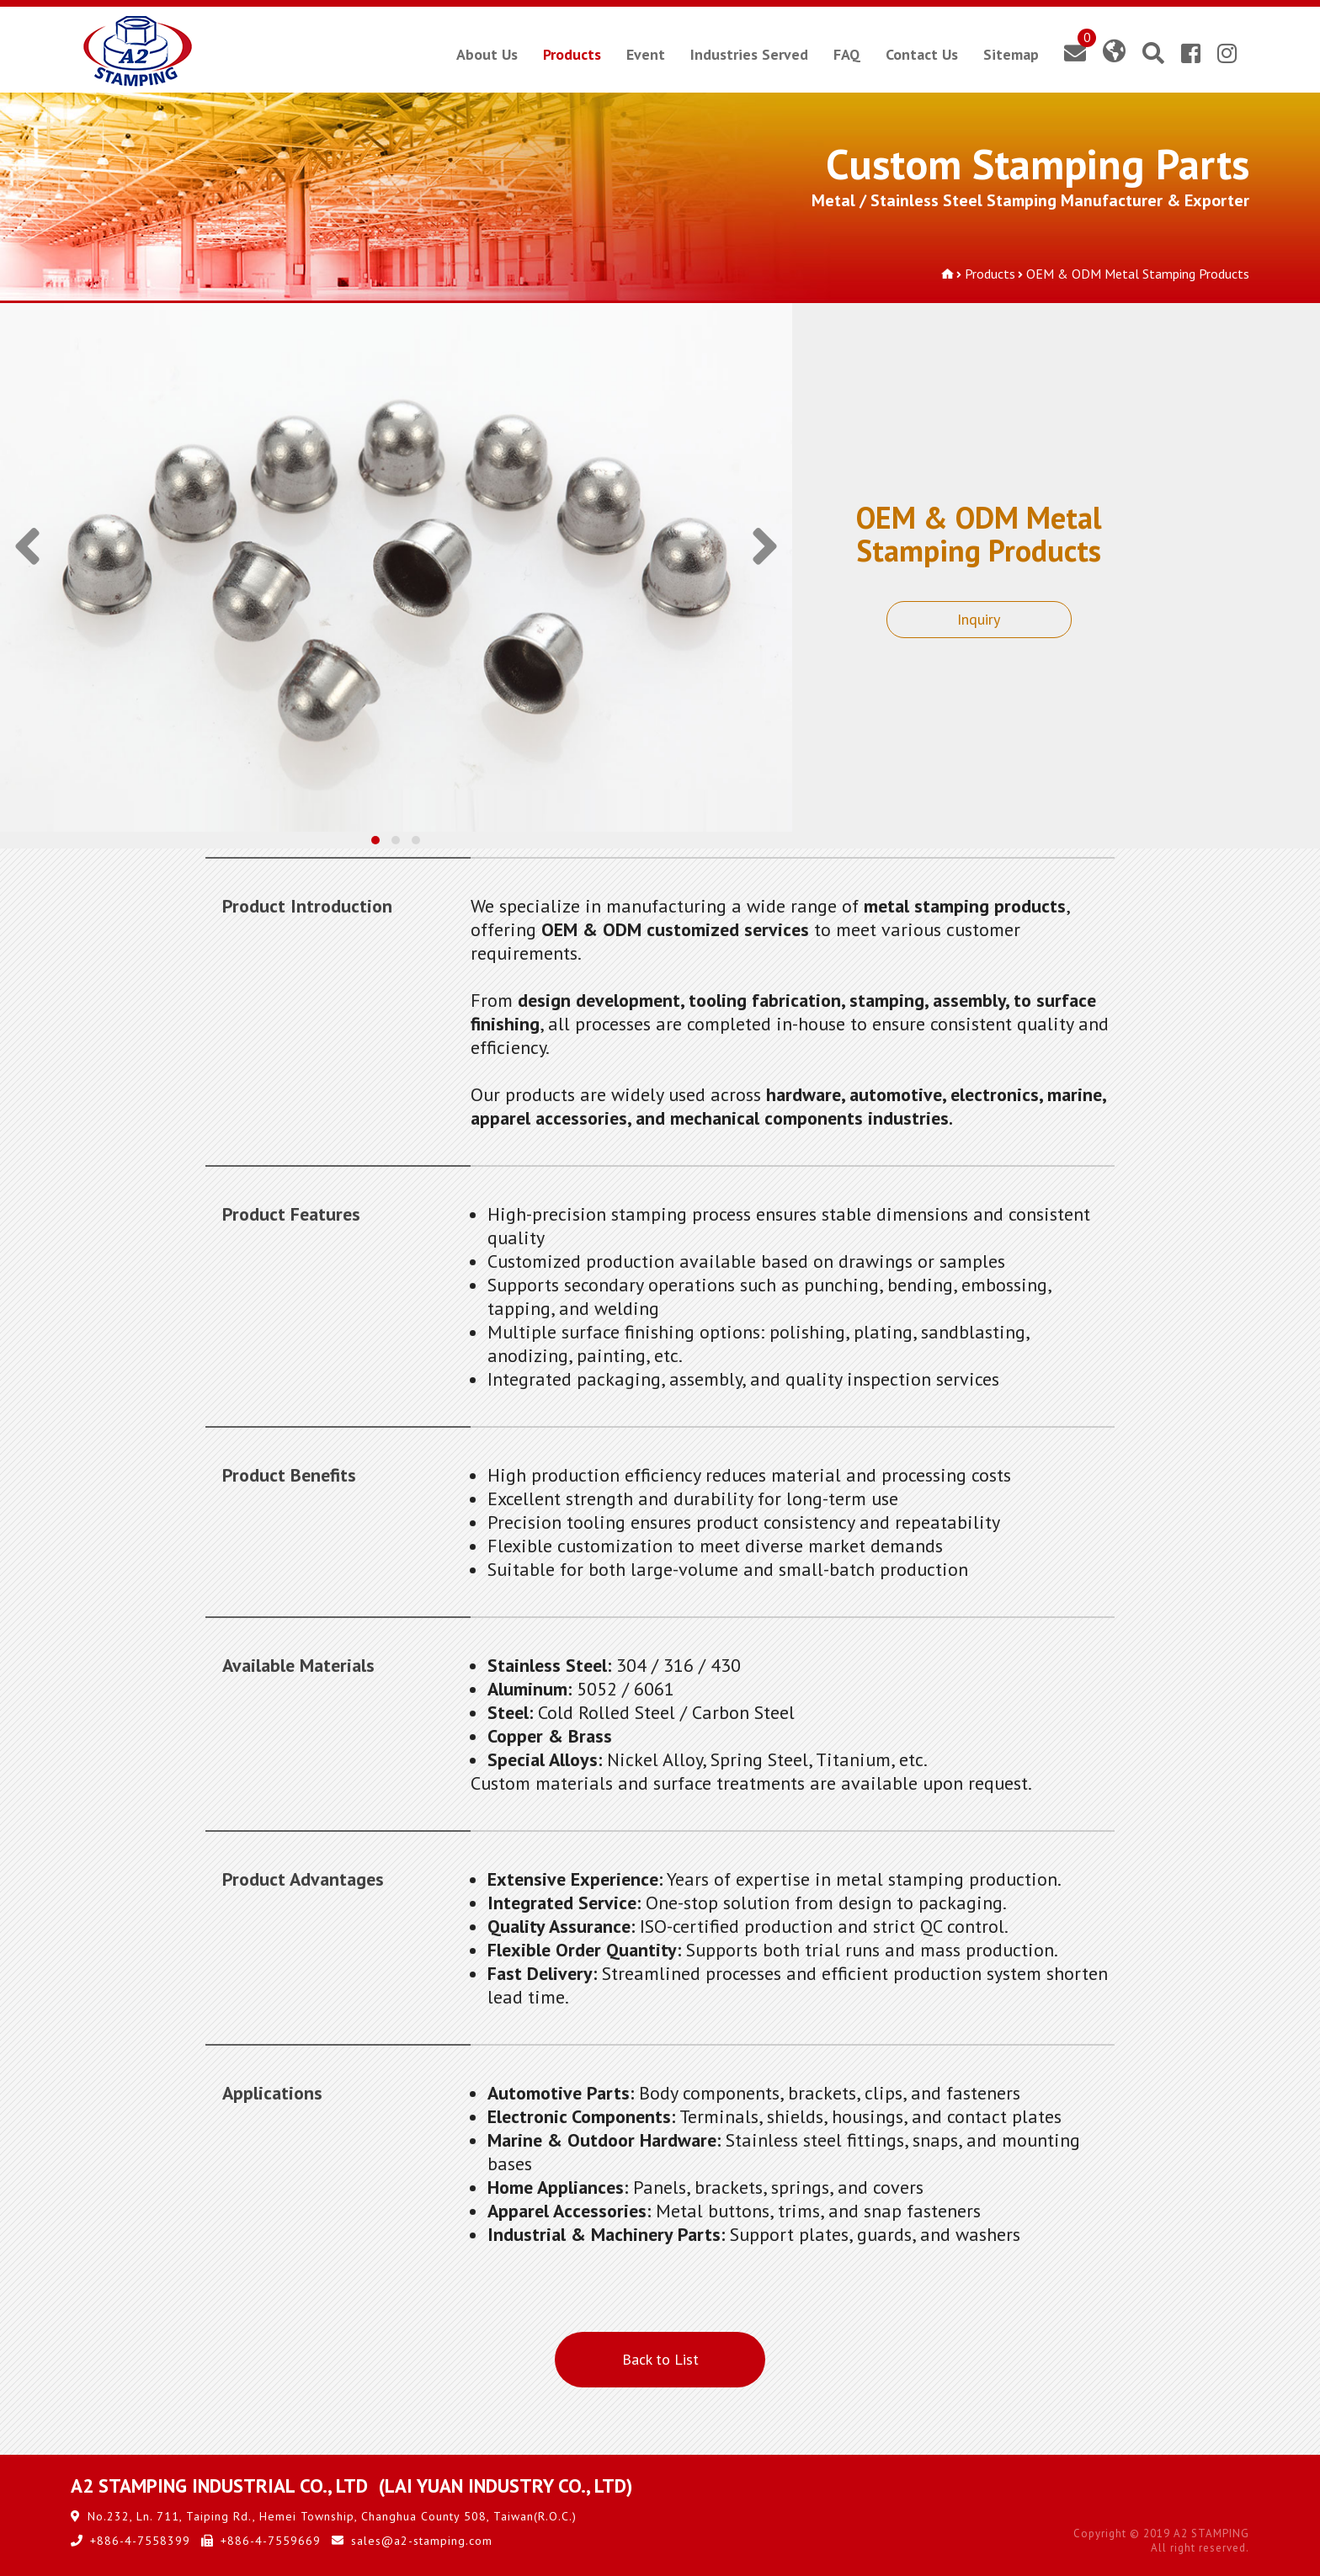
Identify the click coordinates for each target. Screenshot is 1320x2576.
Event (645, 54)
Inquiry (978, 619)
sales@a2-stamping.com (421, 2540)
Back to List (660, 2359)
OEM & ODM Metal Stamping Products (1137, 273)
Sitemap (1011, 54)
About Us (487, 54)
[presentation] (27, 554)
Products (572, 54)
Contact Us (922, 54)
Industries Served (749, 54)
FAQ (846, 54)
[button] (375, 840)
